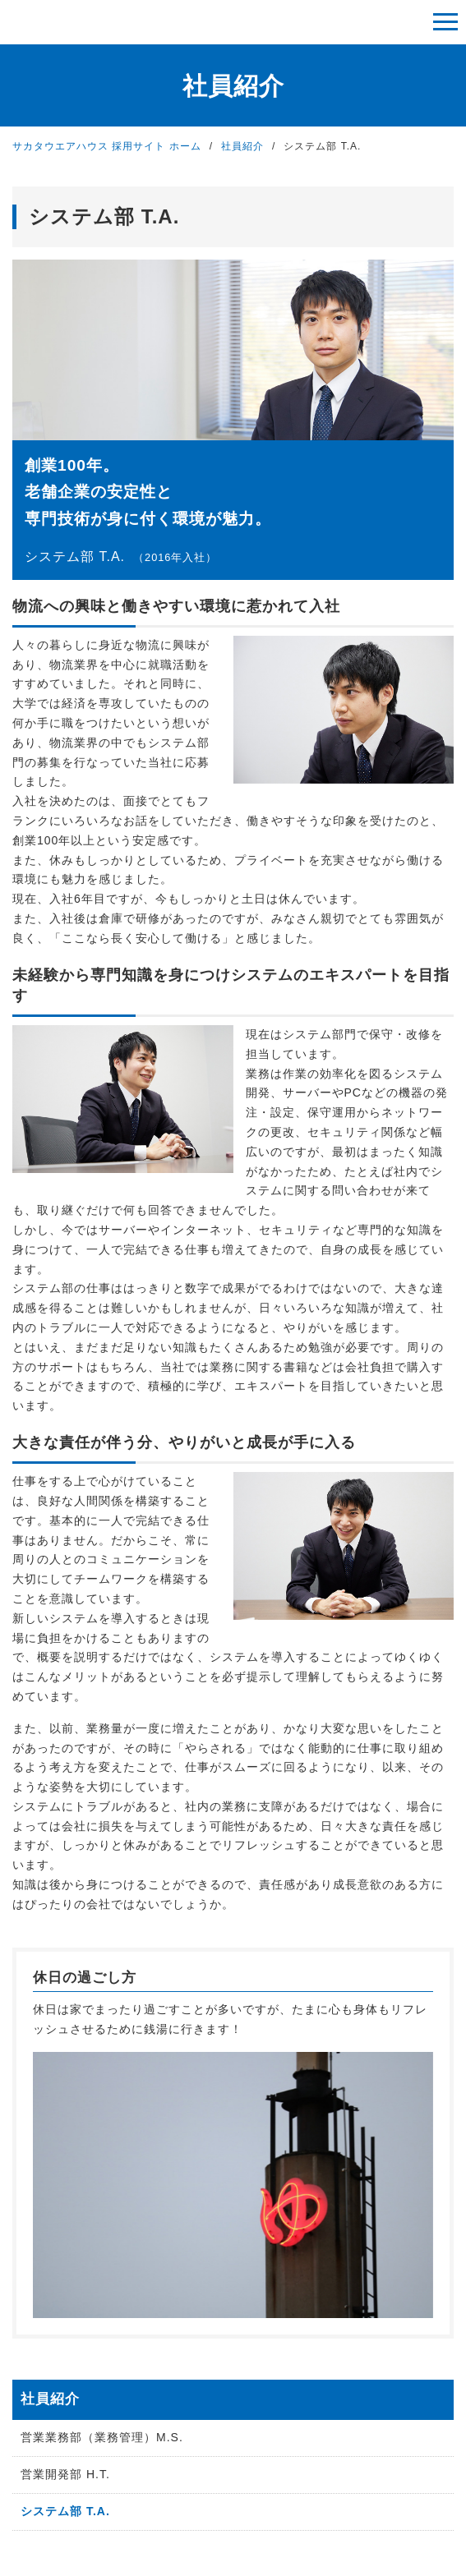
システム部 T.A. (65, 2511)
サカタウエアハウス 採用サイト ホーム (106, 146)
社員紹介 (242, 146)
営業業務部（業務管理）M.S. (102, 2437)
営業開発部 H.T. (65, 2474)
